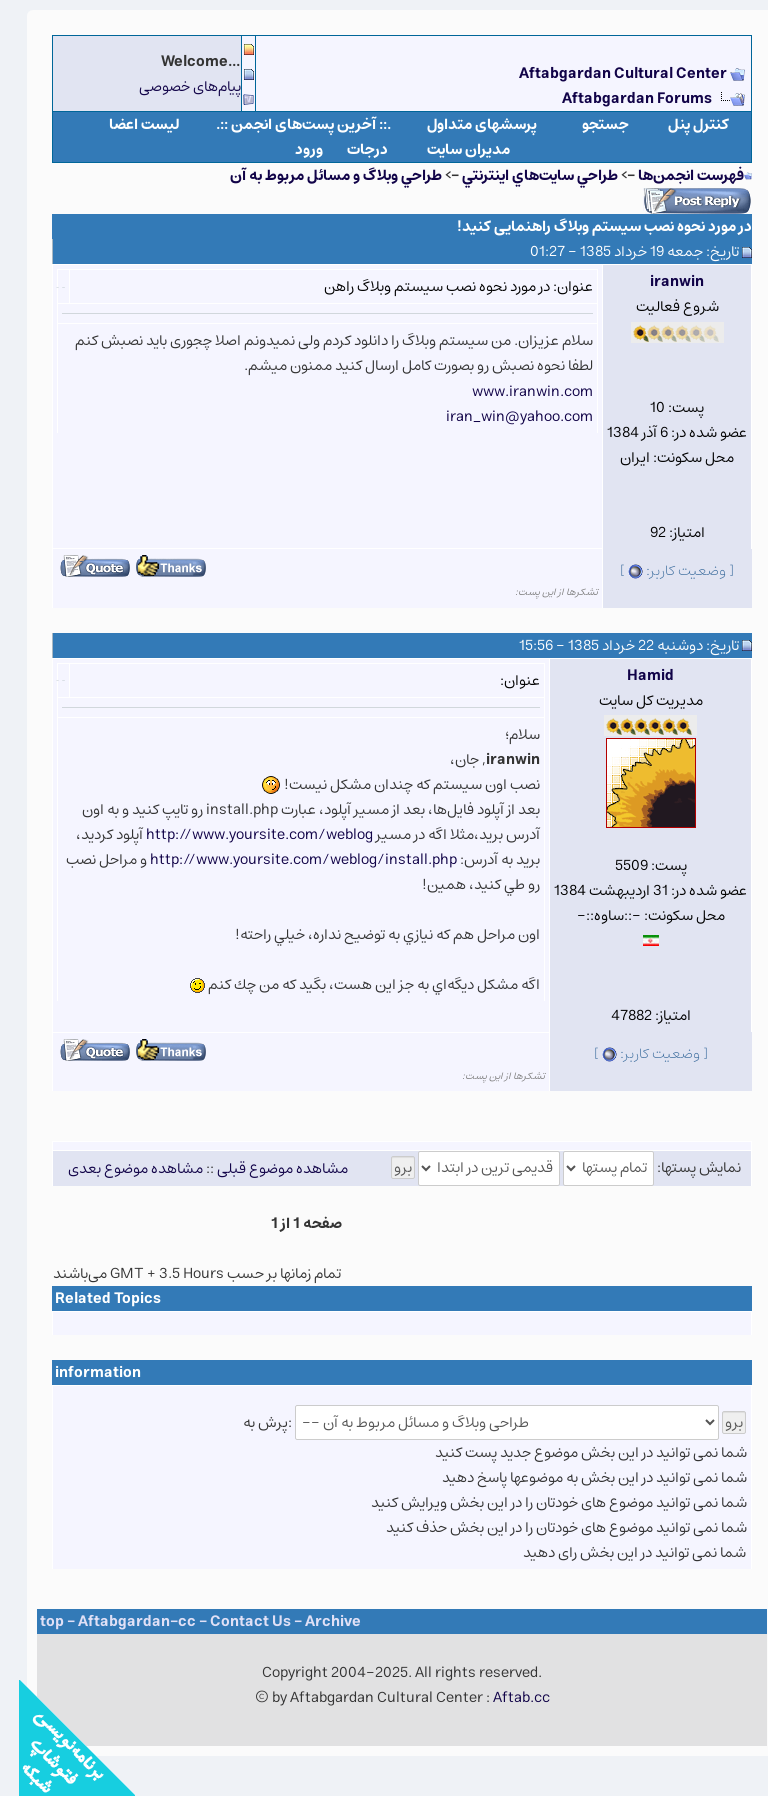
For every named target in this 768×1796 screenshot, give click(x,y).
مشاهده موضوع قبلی (263, 1167)
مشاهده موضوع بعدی (116, 1167)
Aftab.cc (502, 1697)
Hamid (631, 675)
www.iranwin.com (513, 391)
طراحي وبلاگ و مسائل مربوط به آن (317, 175)
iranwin (658, 281)
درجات (348, 149)
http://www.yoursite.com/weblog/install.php (284, 859)
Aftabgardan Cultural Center (605, 73)
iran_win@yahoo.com (500, 416)
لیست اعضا (125, 124)
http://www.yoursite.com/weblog (240, 834)
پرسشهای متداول (463, 124)
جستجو (586, 124)
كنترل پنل (679, 124)
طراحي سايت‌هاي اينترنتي (521, 175)
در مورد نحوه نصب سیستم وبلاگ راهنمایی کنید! (585, 226)
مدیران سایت (449, 149)
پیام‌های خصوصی (171, 86)
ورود (290, 149)
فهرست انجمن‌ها (672, 175)
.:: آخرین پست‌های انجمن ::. (284, 124)
